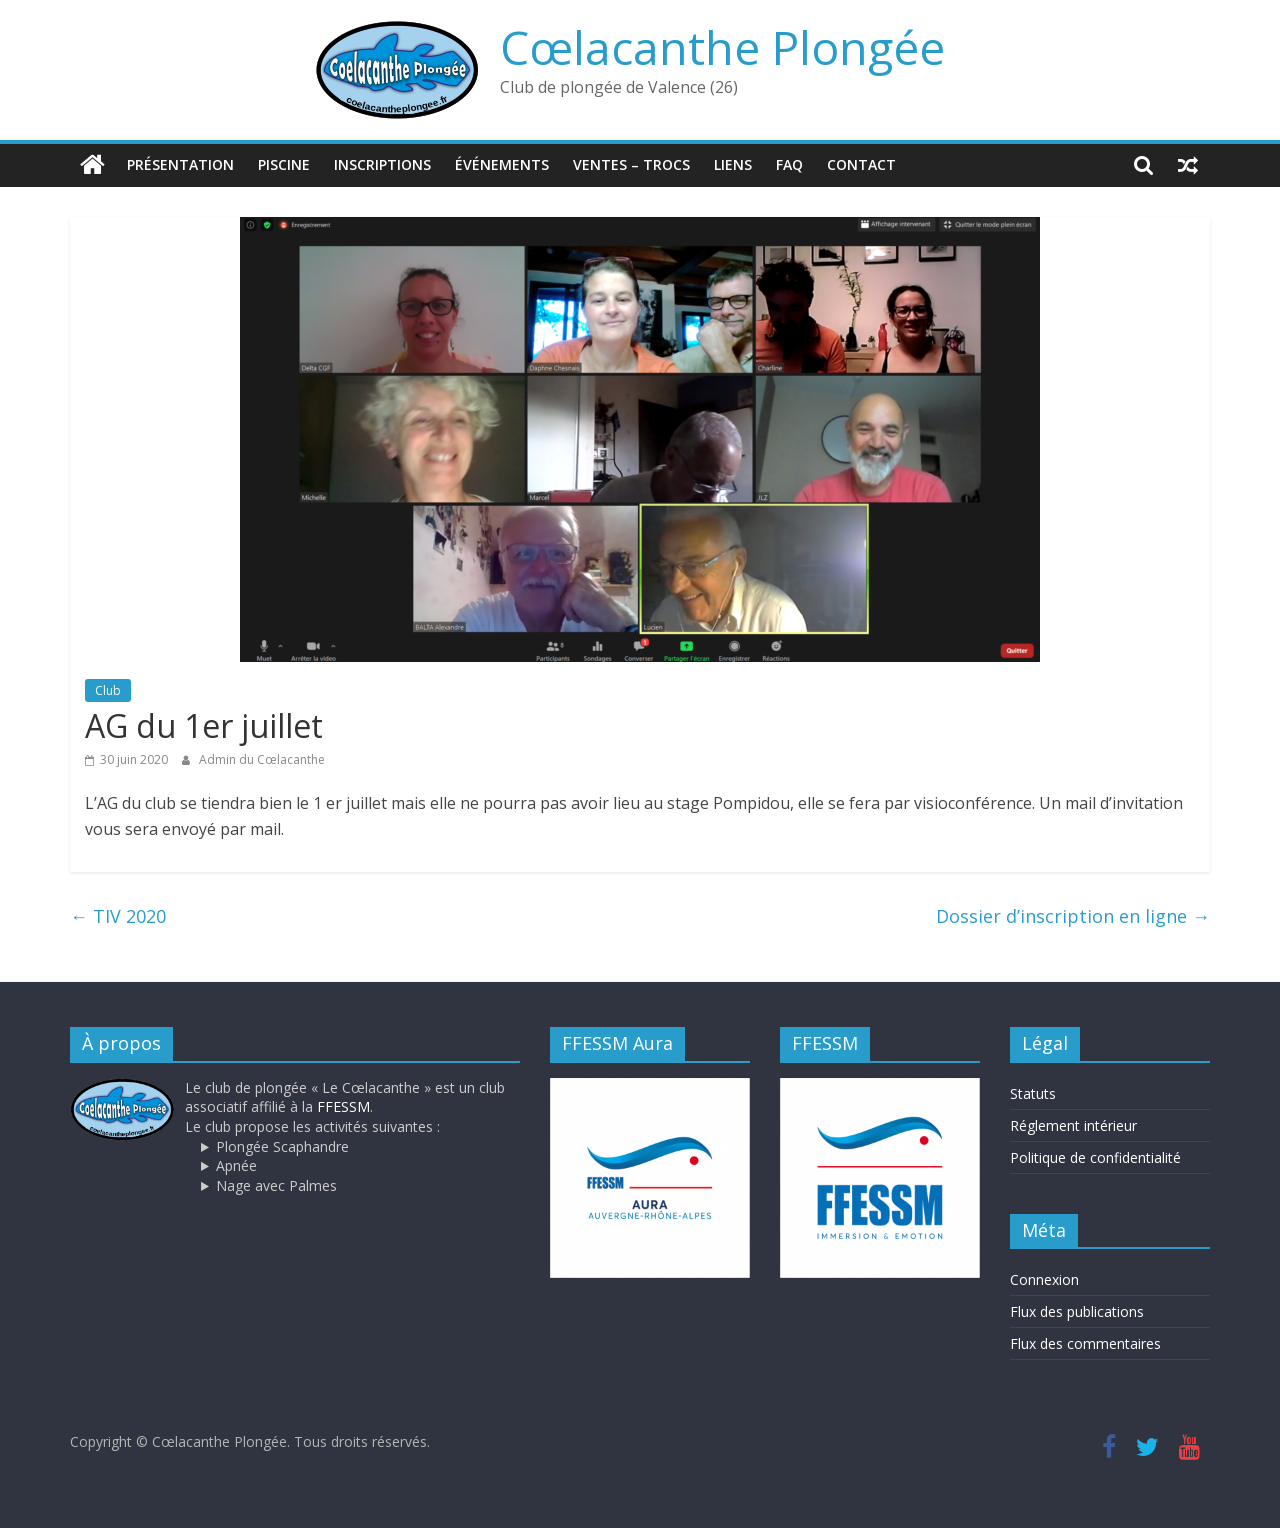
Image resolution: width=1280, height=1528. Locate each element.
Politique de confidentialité (1095, 1157)
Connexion (1044, 1279)
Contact (861, 164)
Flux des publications (1077, 1311)
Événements (502, 164)
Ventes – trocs (631, 164)
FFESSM (343, 1106)
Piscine (284, 164)
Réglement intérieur (1073, 1125)
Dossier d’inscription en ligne (1073, 916)
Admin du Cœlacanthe (262, 758)
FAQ (789, 164)
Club (108, 689)
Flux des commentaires (1085, 1343)
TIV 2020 (118, 916)
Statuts (1033, 1093)
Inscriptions (382, 164)
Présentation (180, 164)
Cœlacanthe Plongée (722, 47)
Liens (733, 164)
